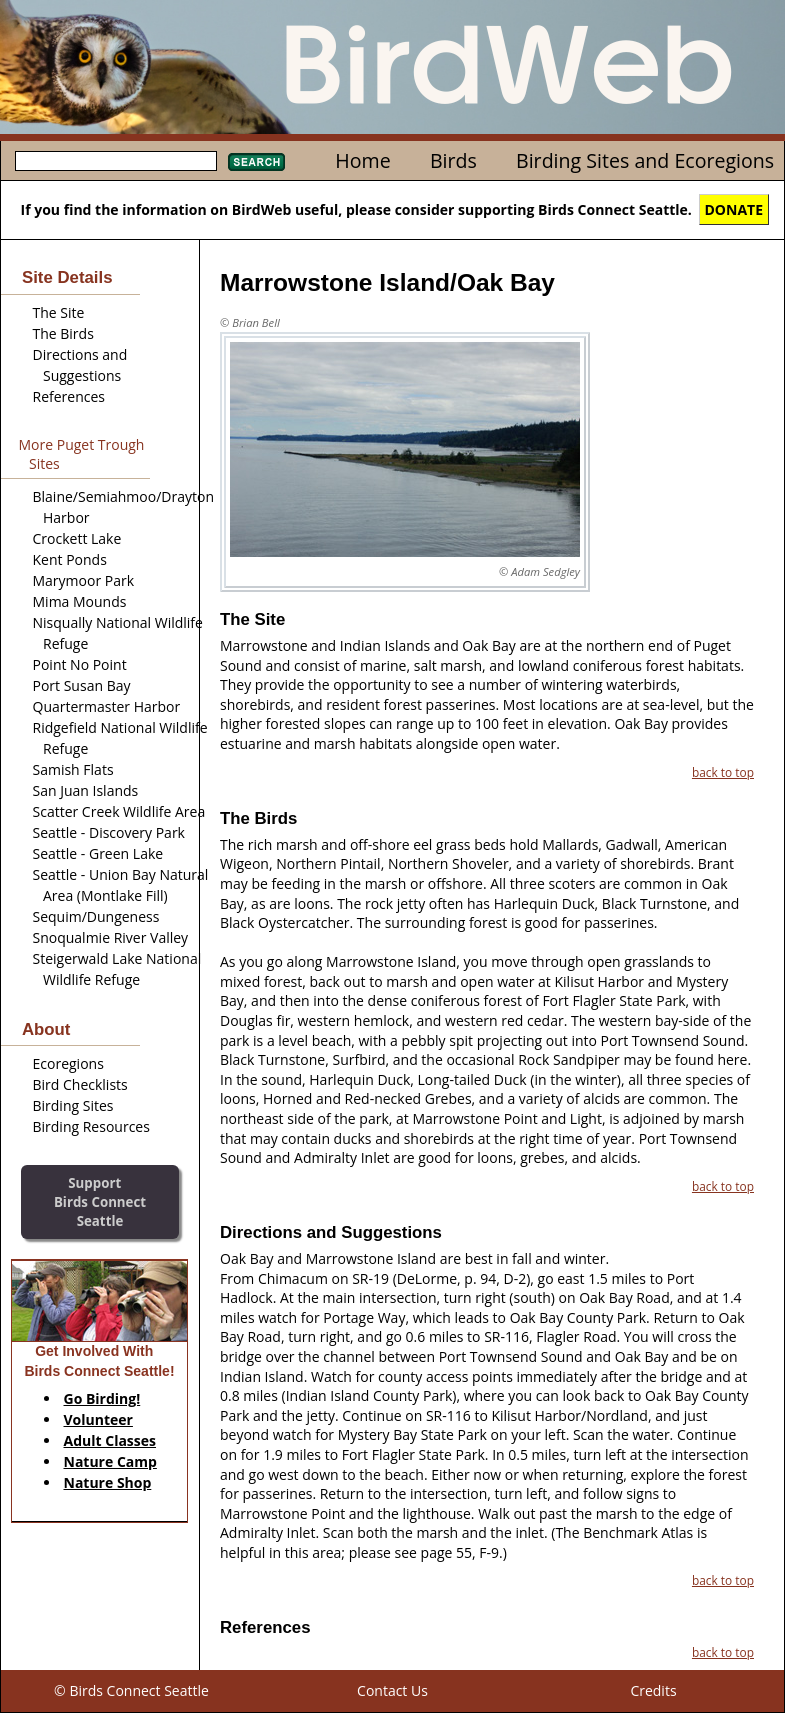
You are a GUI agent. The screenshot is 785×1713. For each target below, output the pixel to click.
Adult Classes (110, 1440)
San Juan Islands (86, 790)
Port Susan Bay (82, 685)
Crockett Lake (77, 538)
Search (256, 162)
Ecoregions (68, 1063)
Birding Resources (91, 1126)
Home (362, 160)
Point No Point (80, 664)
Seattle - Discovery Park (109, 832)
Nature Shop (108, 1482)
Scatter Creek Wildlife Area (119, 811)
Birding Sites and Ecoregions (645, 160)
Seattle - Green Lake (98, 853)
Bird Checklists (80, 1084)
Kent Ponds (70, 559)
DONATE (734, 209)
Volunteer (98, 1419)
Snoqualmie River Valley (111, 937)
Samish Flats (73, 769)
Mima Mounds (80, 601)
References (69, 396)
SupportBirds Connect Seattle (100, 1201)
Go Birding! (102, 1398)
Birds (453, 160)
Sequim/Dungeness (96, 916)
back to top (723, 772)
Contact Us (392, 1690)
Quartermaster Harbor (107, 706)
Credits (653, 1690)
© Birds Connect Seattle (131, 1690)
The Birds (63, 333)
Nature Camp (110, 1461)
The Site (59, 312)
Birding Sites (73, 1105)
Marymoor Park (84, 580)
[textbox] (116, 161)
